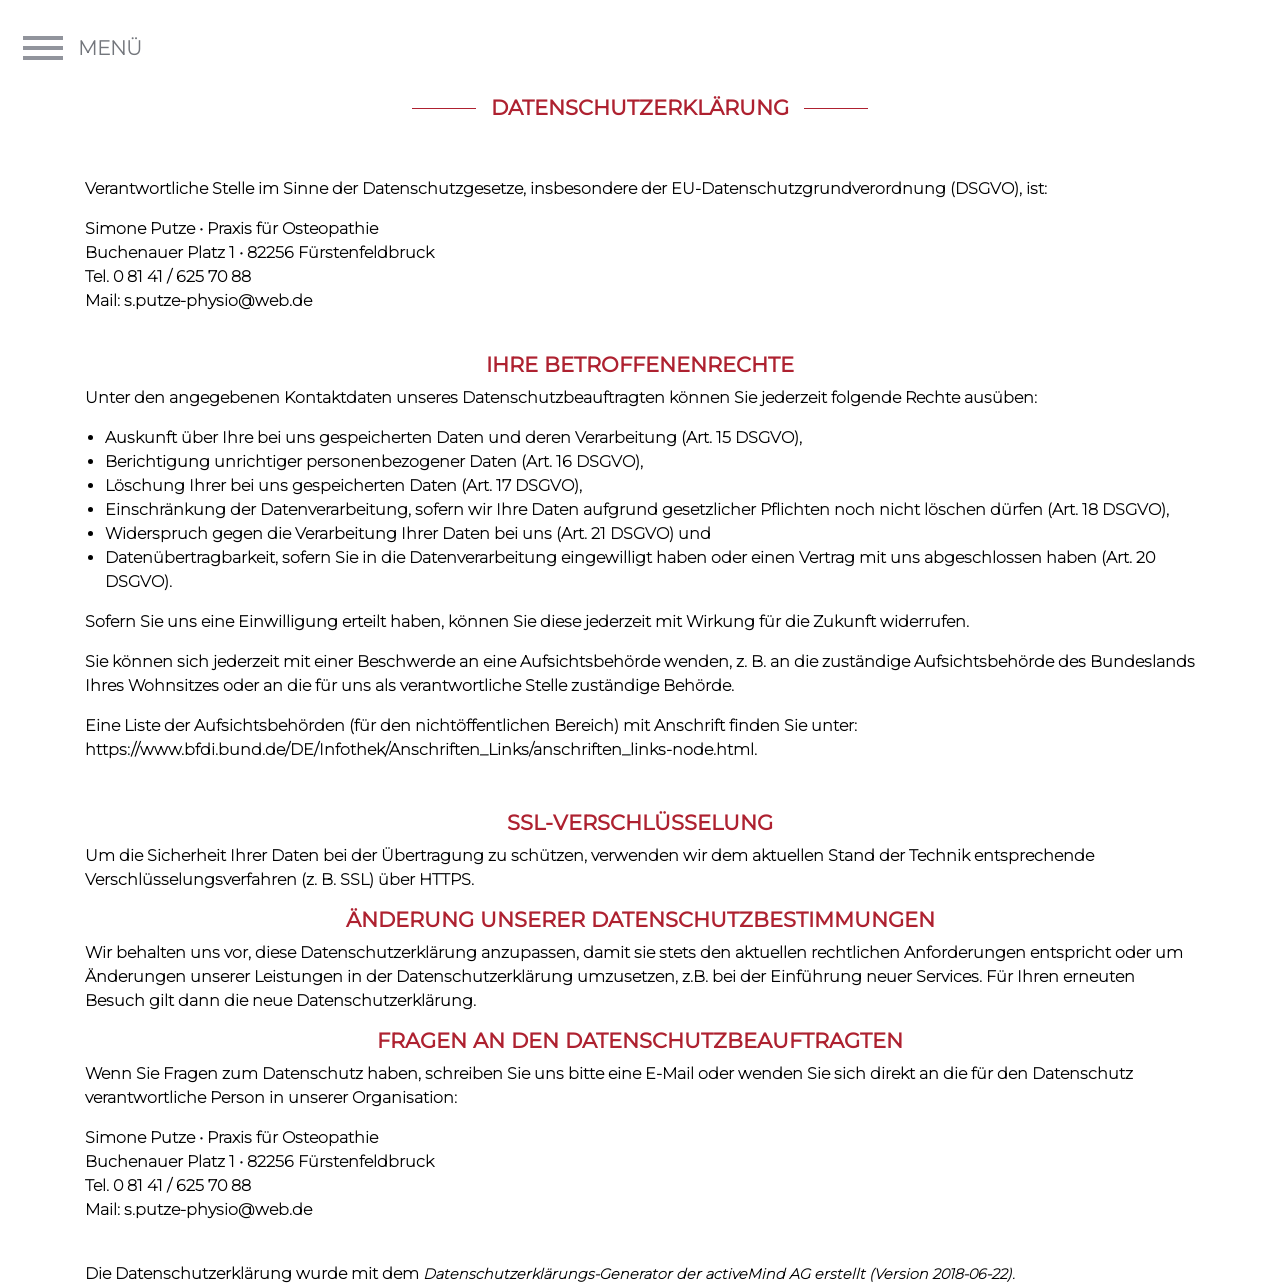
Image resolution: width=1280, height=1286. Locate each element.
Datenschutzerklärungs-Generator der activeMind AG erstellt (644, 1274)
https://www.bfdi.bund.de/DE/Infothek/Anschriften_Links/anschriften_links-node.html (419, 749)
